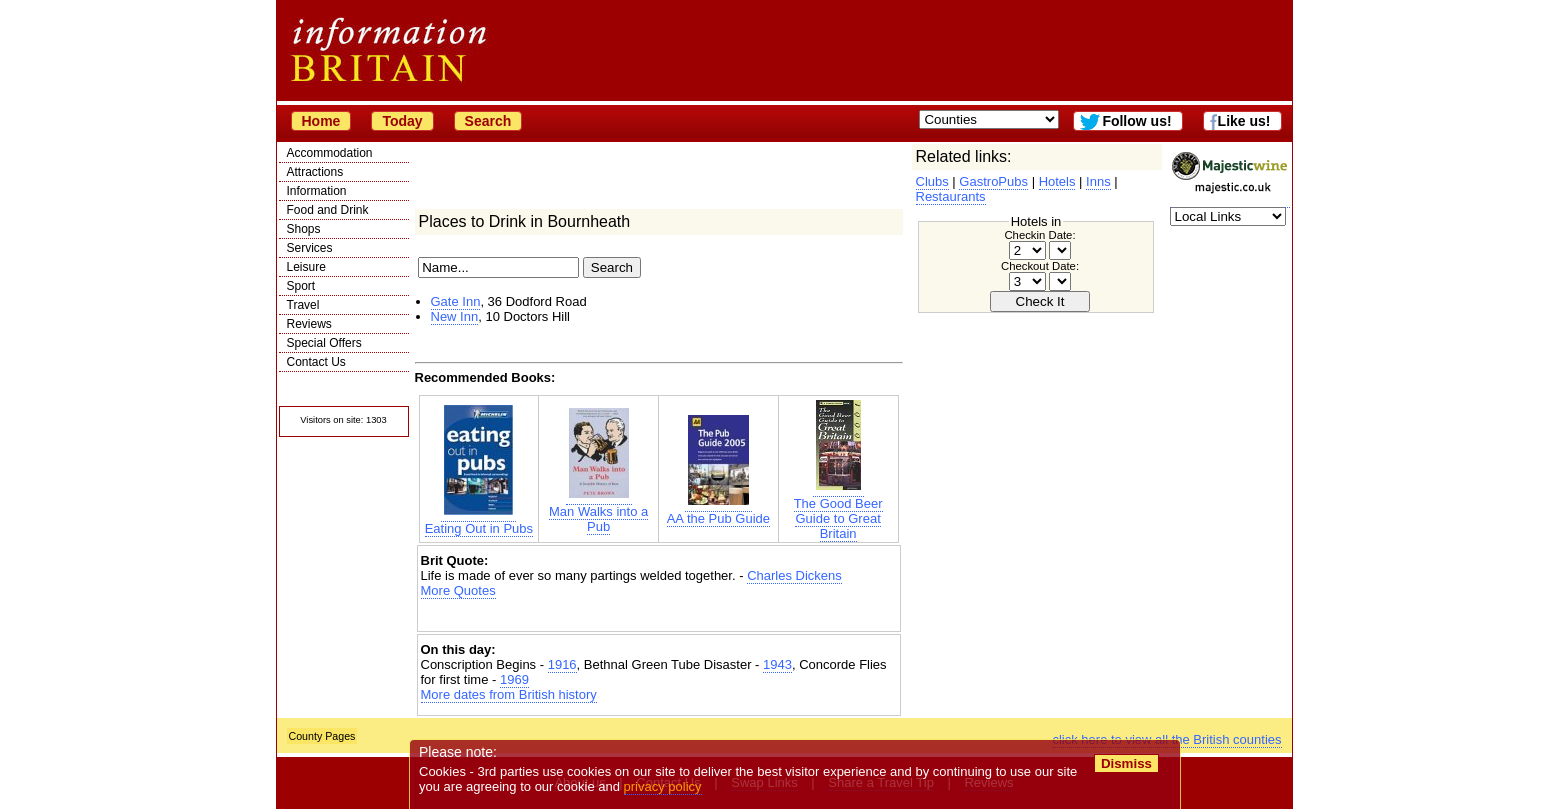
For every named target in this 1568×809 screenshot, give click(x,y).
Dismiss (1126, 763)
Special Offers (324, 343)
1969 (514, 679)
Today (402, 121)
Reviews (309, 324)
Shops (304, 229)
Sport (301, 286)
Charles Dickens (794, 575)
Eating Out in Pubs (479, 521)
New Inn (455, 316)
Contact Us (316, 362)
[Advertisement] (659, 615)
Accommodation (330, 153)
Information (317, 191)
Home (321, 121)
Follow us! (1136, 121)
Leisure (306, 267)
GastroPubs (993, 181)
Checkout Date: (1040, 266)
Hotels (1057, 181)
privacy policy (663, 786)
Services (310, 248)
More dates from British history (509, 694)
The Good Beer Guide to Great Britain (838, 511)
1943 (777, 664)
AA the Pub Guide (718, 511)
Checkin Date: (1039, 235)
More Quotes (458, 590)
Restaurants (951, 196)
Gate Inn (456, 301)
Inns (1098, 181)
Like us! (1244, 121)
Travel (303, 305)
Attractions (315, 172)
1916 (562, 664)
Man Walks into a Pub (598, 511)
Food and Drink (328, 210)
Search (488, 121)
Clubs (932, 181)
